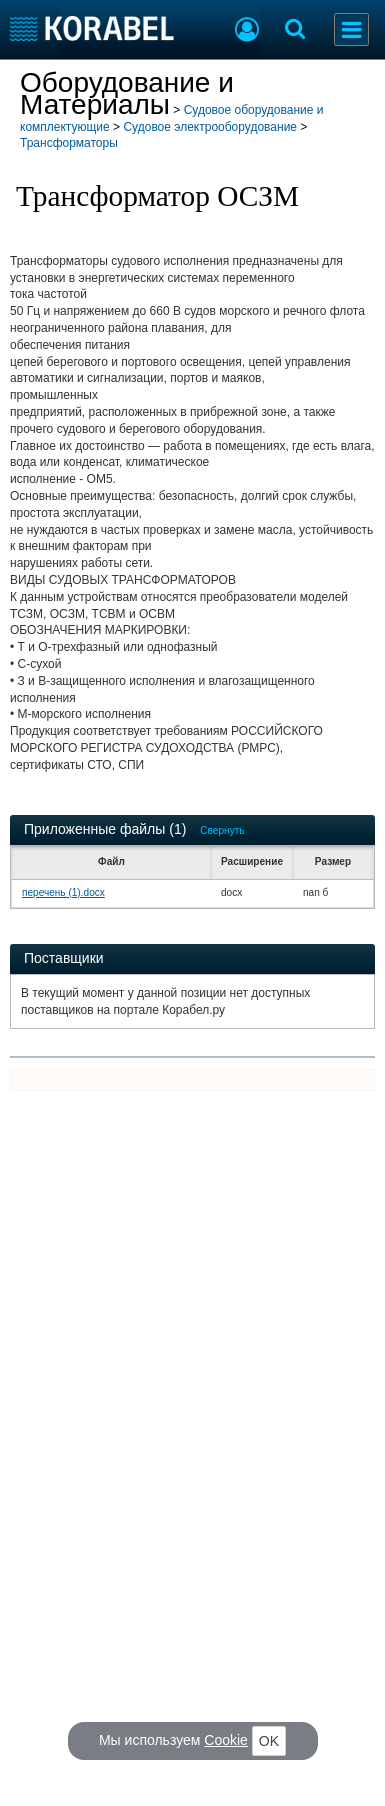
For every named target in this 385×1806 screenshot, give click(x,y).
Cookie (226, 1740)
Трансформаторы (69, 143)
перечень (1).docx (63, 892)
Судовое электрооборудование (210, 127)
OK (269, 1741)
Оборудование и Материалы (127, 93)
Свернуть (222, 830)
